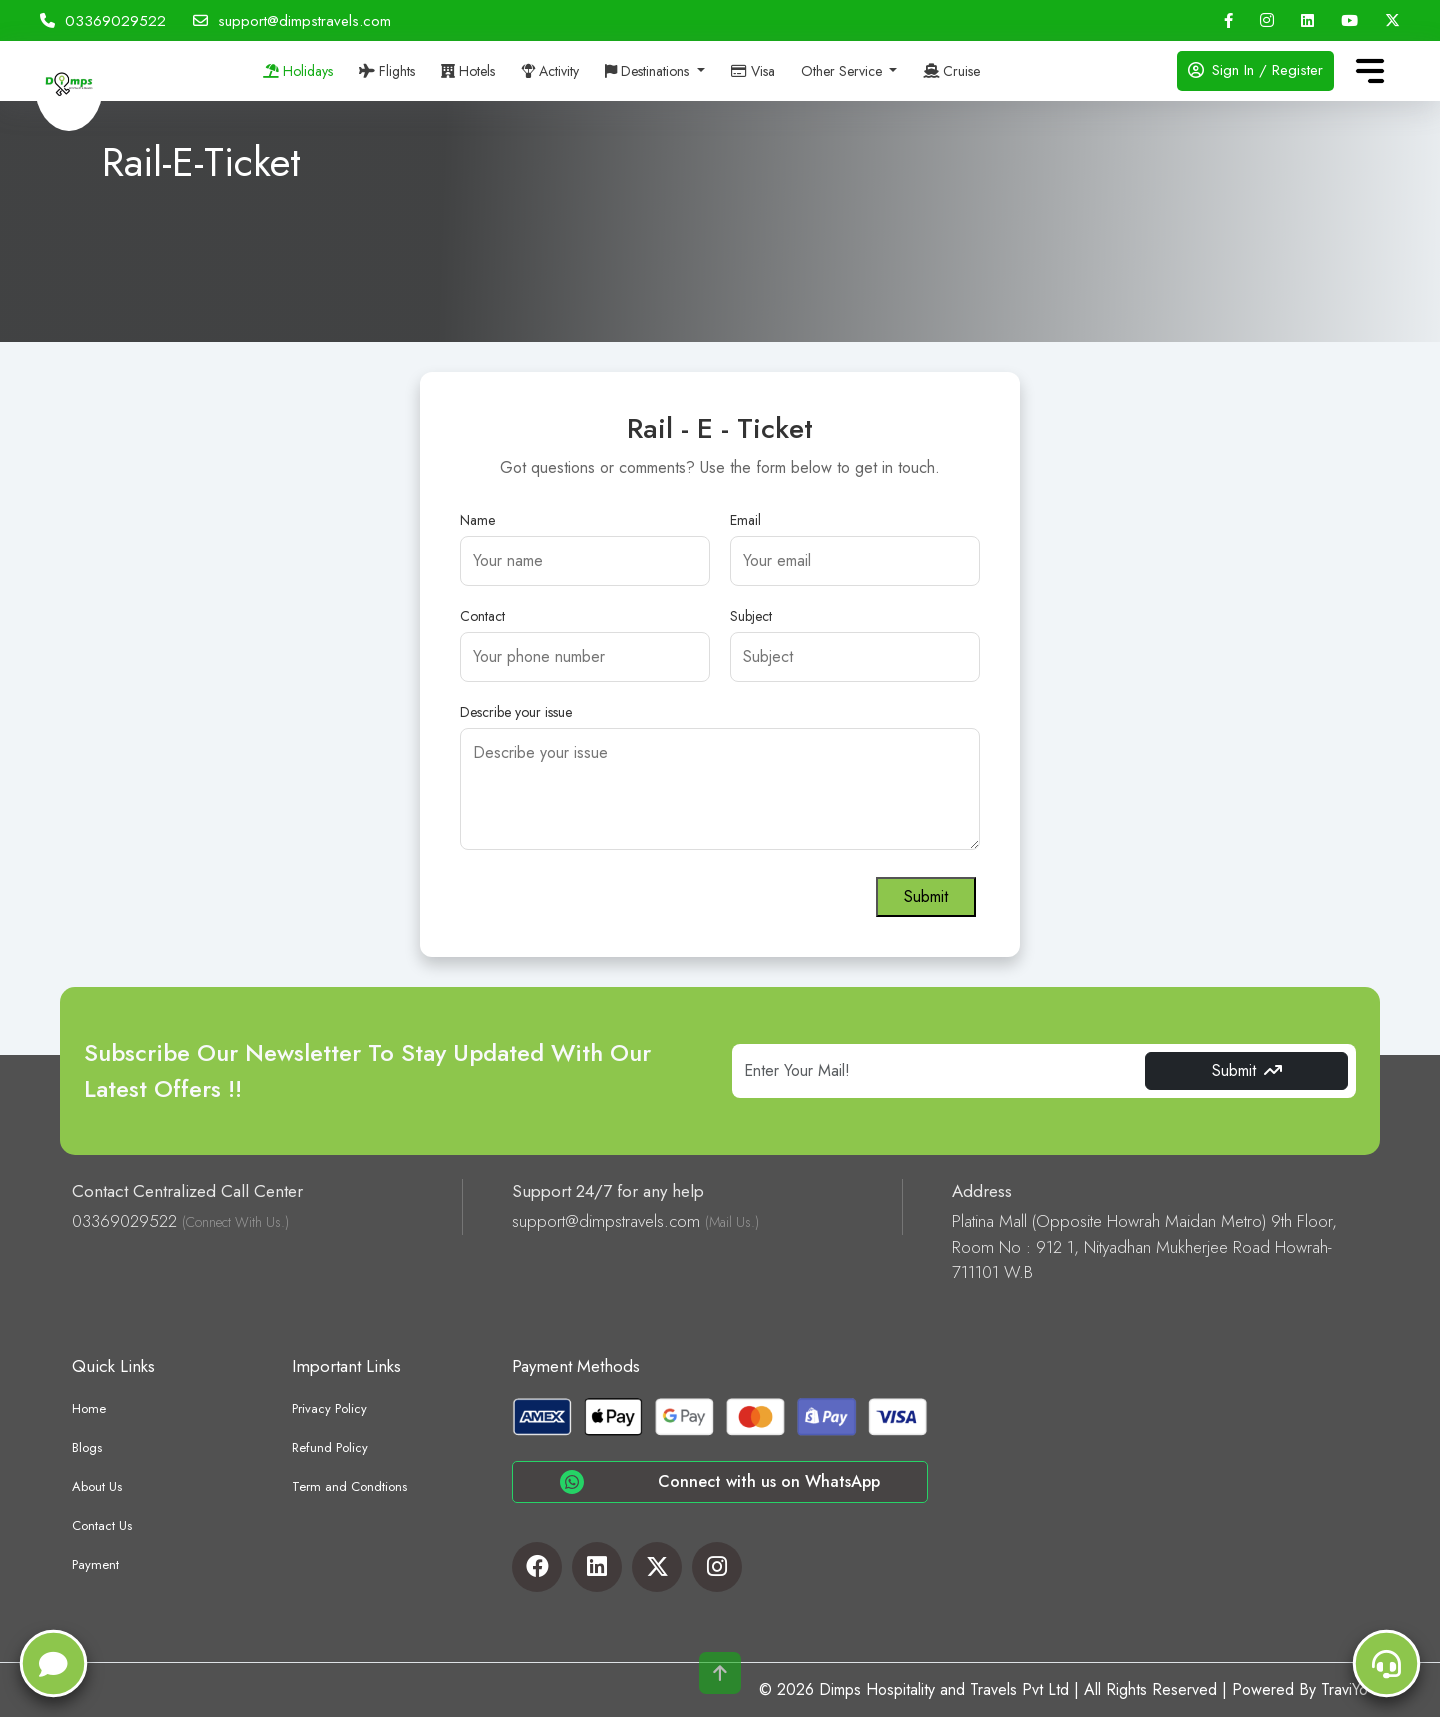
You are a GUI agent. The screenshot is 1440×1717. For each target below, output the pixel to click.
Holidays (298, 71)
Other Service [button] (843, 71)
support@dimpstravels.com (292, 21)
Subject (751, 616)
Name (477, 520)
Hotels (468, 71)
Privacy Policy (329, 1408)
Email (745, 520)
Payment (95, 1564)
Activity (550, 71)
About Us (97, 1486)
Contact (482, 616)
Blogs (87, 1447)
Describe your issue (516, 712)
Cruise (951, 71)
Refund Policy (330, 1447)
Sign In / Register (1255, 70)
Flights (387, 71)
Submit (926, 896)
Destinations (649, 71)
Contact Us (102, 1525)
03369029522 (103, 21)
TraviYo (1344, 1689)
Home (89, 1408)
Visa (753, 71)
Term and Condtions (349, 1486)
